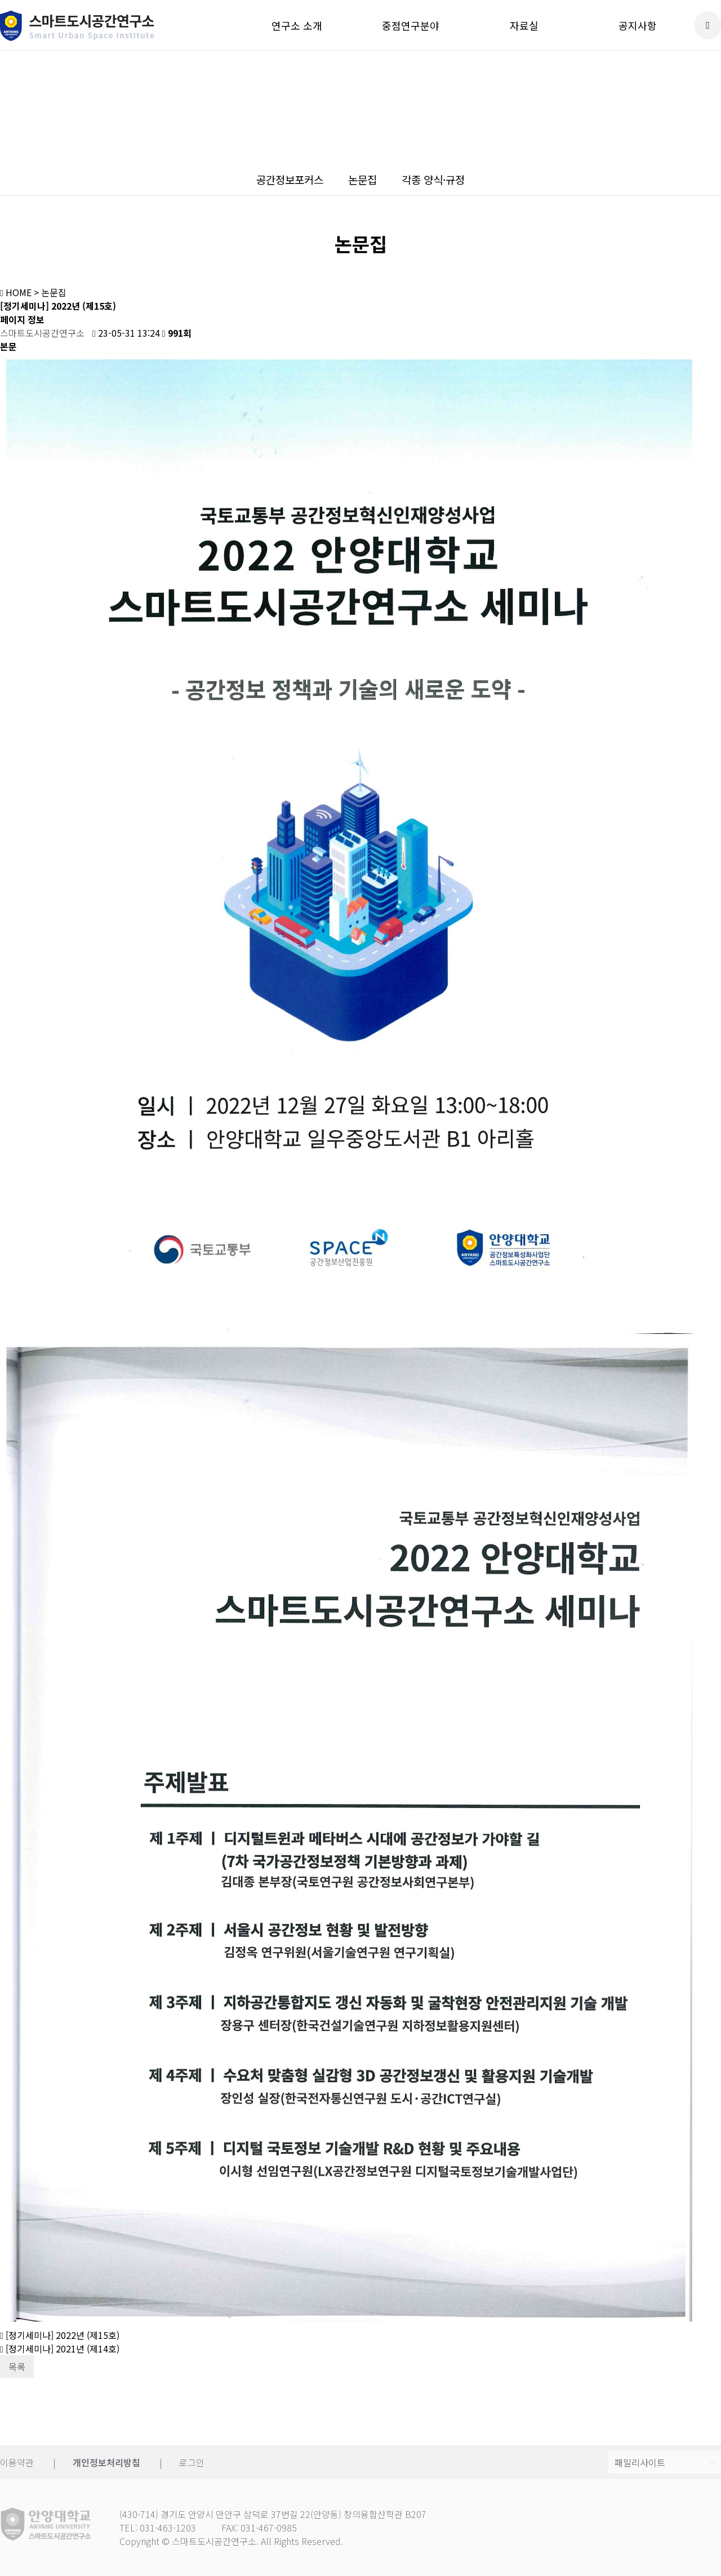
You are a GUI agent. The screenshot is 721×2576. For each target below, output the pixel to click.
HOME (16, 292)
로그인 (191, 2462)
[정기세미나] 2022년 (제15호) (59, 2335)
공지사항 (637, 25)
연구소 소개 (297, 25)
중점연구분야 (410, 25)
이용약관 (17, 2462)
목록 (16, 2366)
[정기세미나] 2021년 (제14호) (59, 2348)
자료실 (524, 25)
